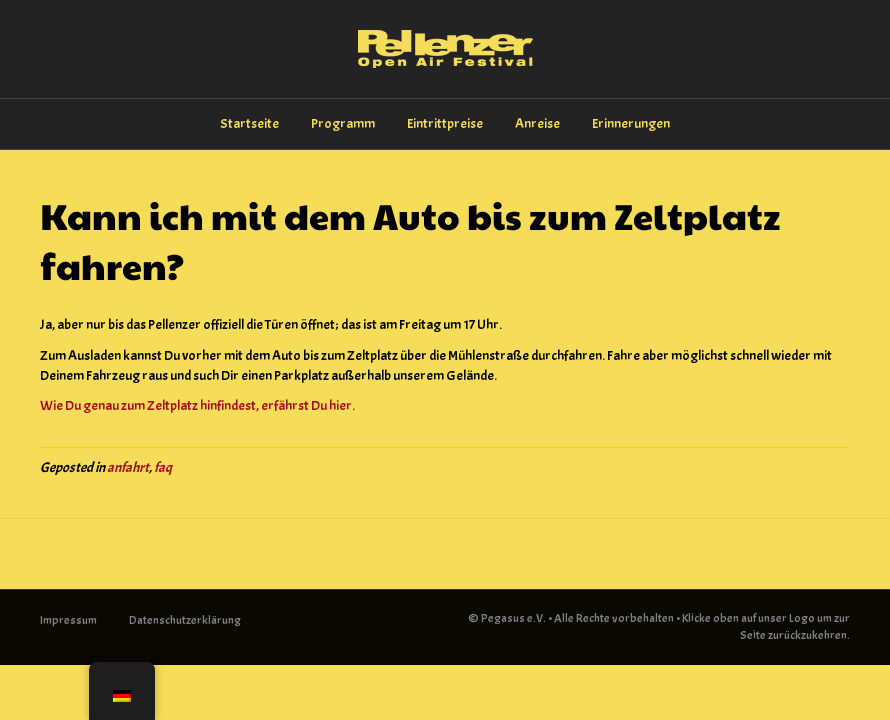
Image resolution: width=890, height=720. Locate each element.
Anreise (537, 123)
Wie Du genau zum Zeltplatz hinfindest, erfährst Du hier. (197, 405)
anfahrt (128, 467)
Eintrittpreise (445, 123)
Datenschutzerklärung (185, 620)
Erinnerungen (631, 123)
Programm (343, 123)
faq (163, 467)
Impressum (68, 620)
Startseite (249, 123)
